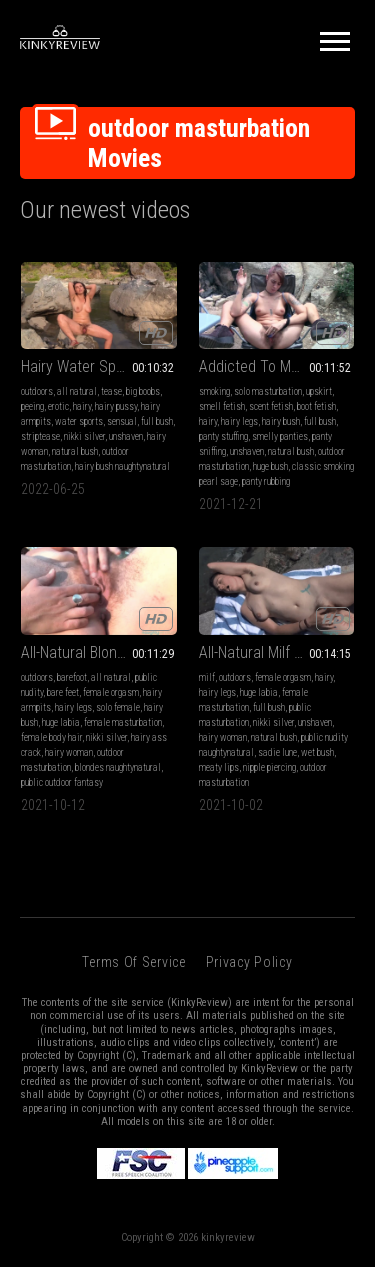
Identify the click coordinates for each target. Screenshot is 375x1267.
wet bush (317, 752)
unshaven (126, 436)
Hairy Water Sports (81, 366)
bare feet (63, 692)
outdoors (37, 391)
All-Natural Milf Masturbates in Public (277, 652)
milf (207, 677)
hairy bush (281, 421)
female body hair (51, 737)
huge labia (61, 722)
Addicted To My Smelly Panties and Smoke (277, 366)
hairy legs (239, 421)
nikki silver (84, 436)
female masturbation (123, 722)
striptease (40, 436)
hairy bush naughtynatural (122, 466)
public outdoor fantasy (62, 782)
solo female (118, 707)
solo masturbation (268, 391)
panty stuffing (223, 436)
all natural (77, 391)
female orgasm (111, 692)
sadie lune (277, 752)
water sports (79, 421)
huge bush (270, 466)
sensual (122, 421)
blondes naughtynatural (118, 767)
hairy (82, 406)
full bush (157, 421)
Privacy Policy (249, 962)
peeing (32, 406)
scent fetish (271, 406)
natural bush (75, 451)
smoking (214, 391)
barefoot (72, 677)
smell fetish (222, 406)
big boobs (143, 391)
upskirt (319, 391)
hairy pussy (116, 406)
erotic (58, 406)
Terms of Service (133, 962)
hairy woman (69, 752)
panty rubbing (266, 481)
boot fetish (316, 406)
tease (111, 391)
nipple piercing (269, 767)
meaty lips (219, 767)
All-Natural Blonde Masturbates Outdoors (99, 652)
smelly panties (280, 436)
